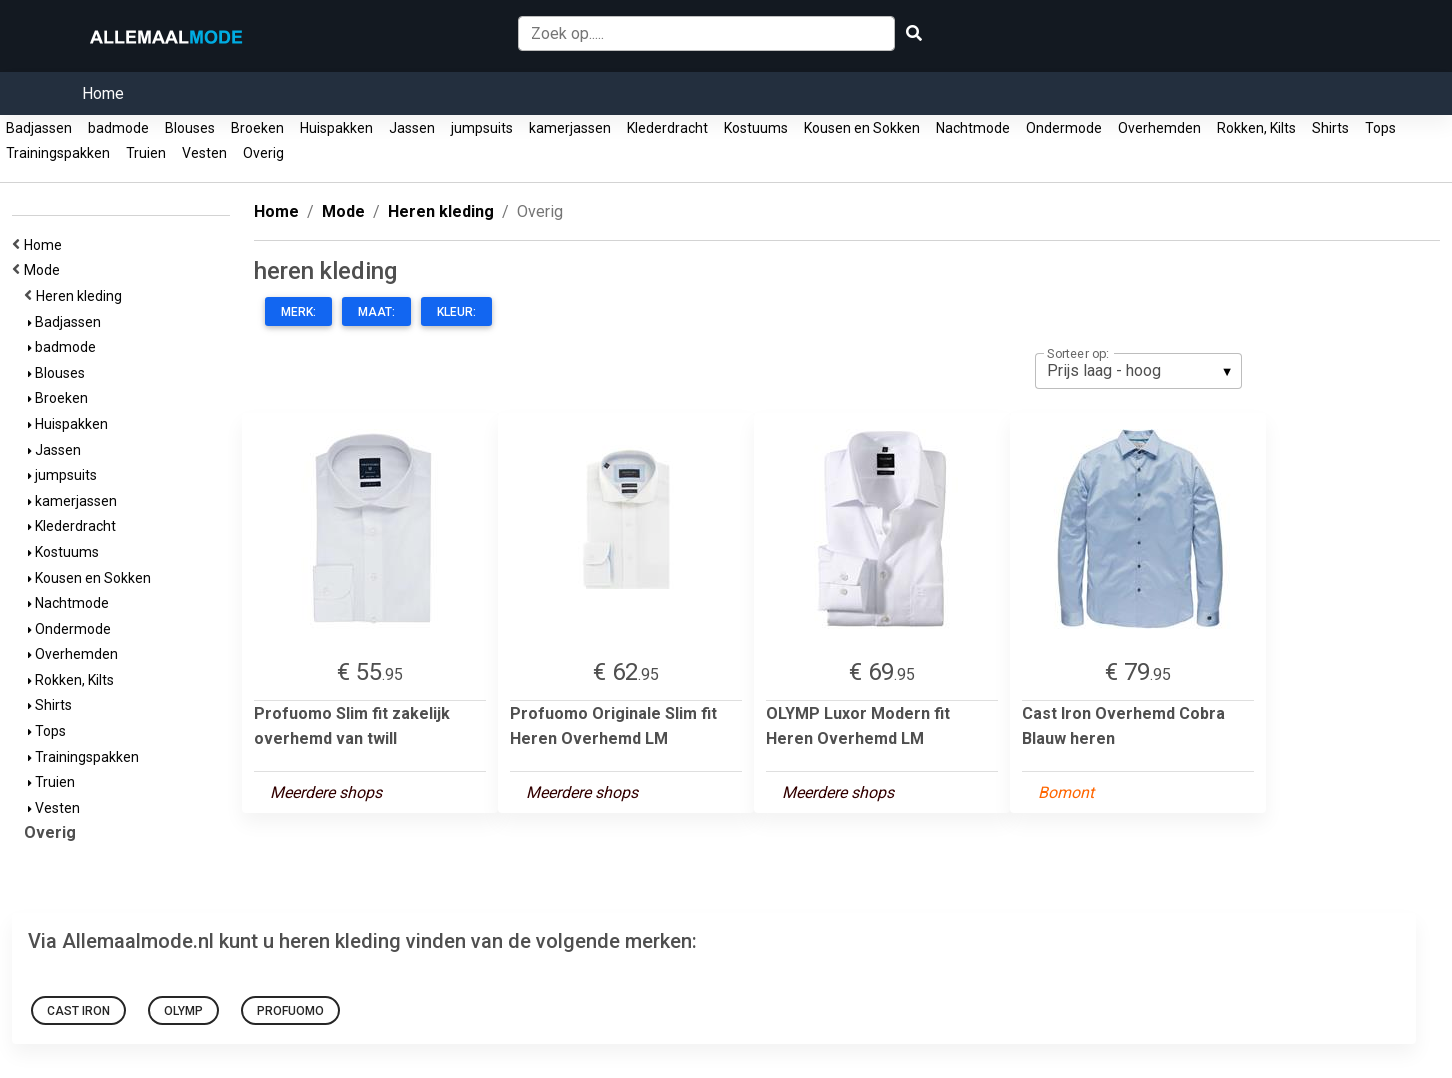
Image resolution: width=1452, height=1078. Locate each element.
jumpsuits (482, 128)
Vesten (204, 153)
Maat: (376, 312)
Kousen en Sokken (862, 128)
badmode (118, 128)
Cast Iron (78, 1011)
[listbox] (1138, 371)
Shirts (1330, 128)
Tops (1380, 128)
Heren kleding (82, 296)
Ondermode (1064, 128)
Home (103, 93)
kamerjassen (570, 128)
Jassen (412, 128)
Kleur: (456, 312)
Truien (146, 153)
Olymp (183, 1011)
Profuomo (290, 1011)
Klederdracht (667, 128)
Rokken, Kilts (1256, 128)
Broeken (257, 128)
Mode (45, 270)
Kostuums (756, 128)
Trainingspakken (58, 153)
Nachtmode (973, 128)
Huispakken (336, 128)
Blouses (190, 128)
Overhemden (1159, 128)
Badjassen (39, 128)
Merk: (298, 312)
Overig (263, 153)
